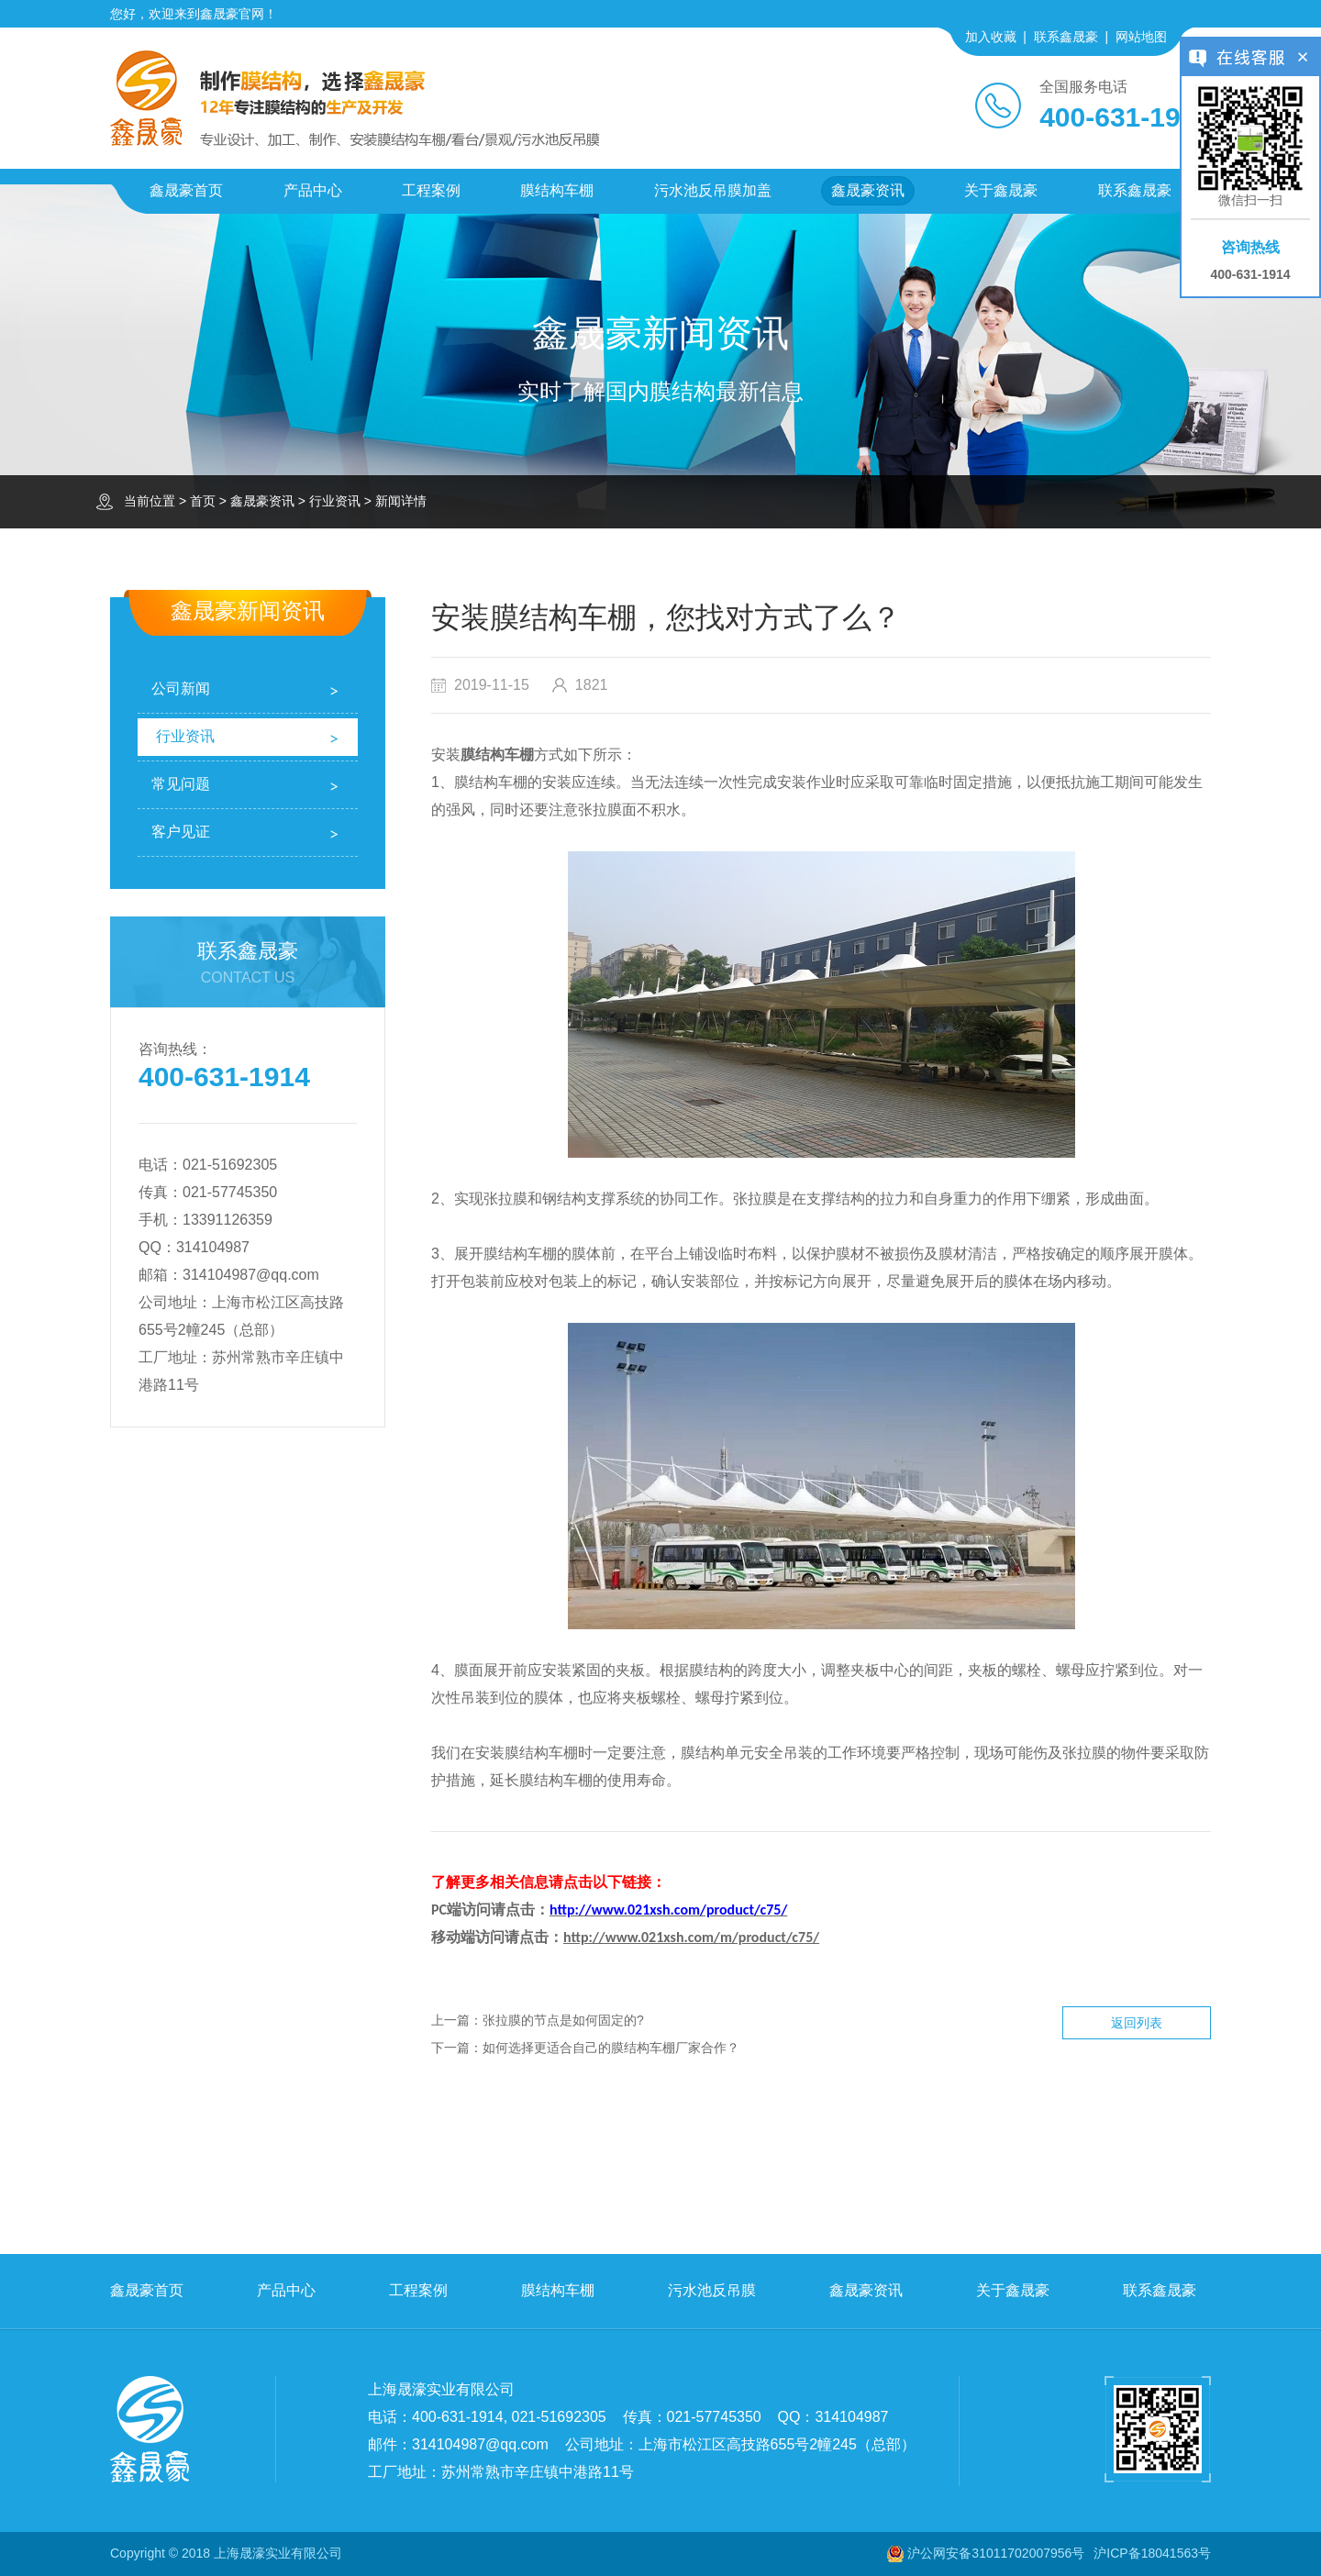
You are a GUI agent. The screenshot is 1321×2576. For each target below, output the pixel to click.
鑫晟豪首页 (186, 190)
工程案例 (431, 190)
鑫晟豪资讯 (868, 190)
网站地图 (1141, 36)
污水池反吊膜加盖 (713, 190)
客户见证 (180, 831)
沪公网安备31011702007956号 (995, 2553)
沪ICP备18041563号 (1152, 2553)
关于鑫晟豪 (1001, 190)
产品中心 (312, 190)
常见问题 (180, 784)
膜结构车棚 (557, 190)
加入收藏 (990, 36)
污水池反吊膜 (712, 2290)
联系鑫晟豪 (1066, 36)
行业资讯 (335, 501)
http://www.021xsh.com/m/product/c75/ (691, 1937)
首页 (203, 501)
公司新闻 (180, 688)
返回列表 (1136, 2022)
